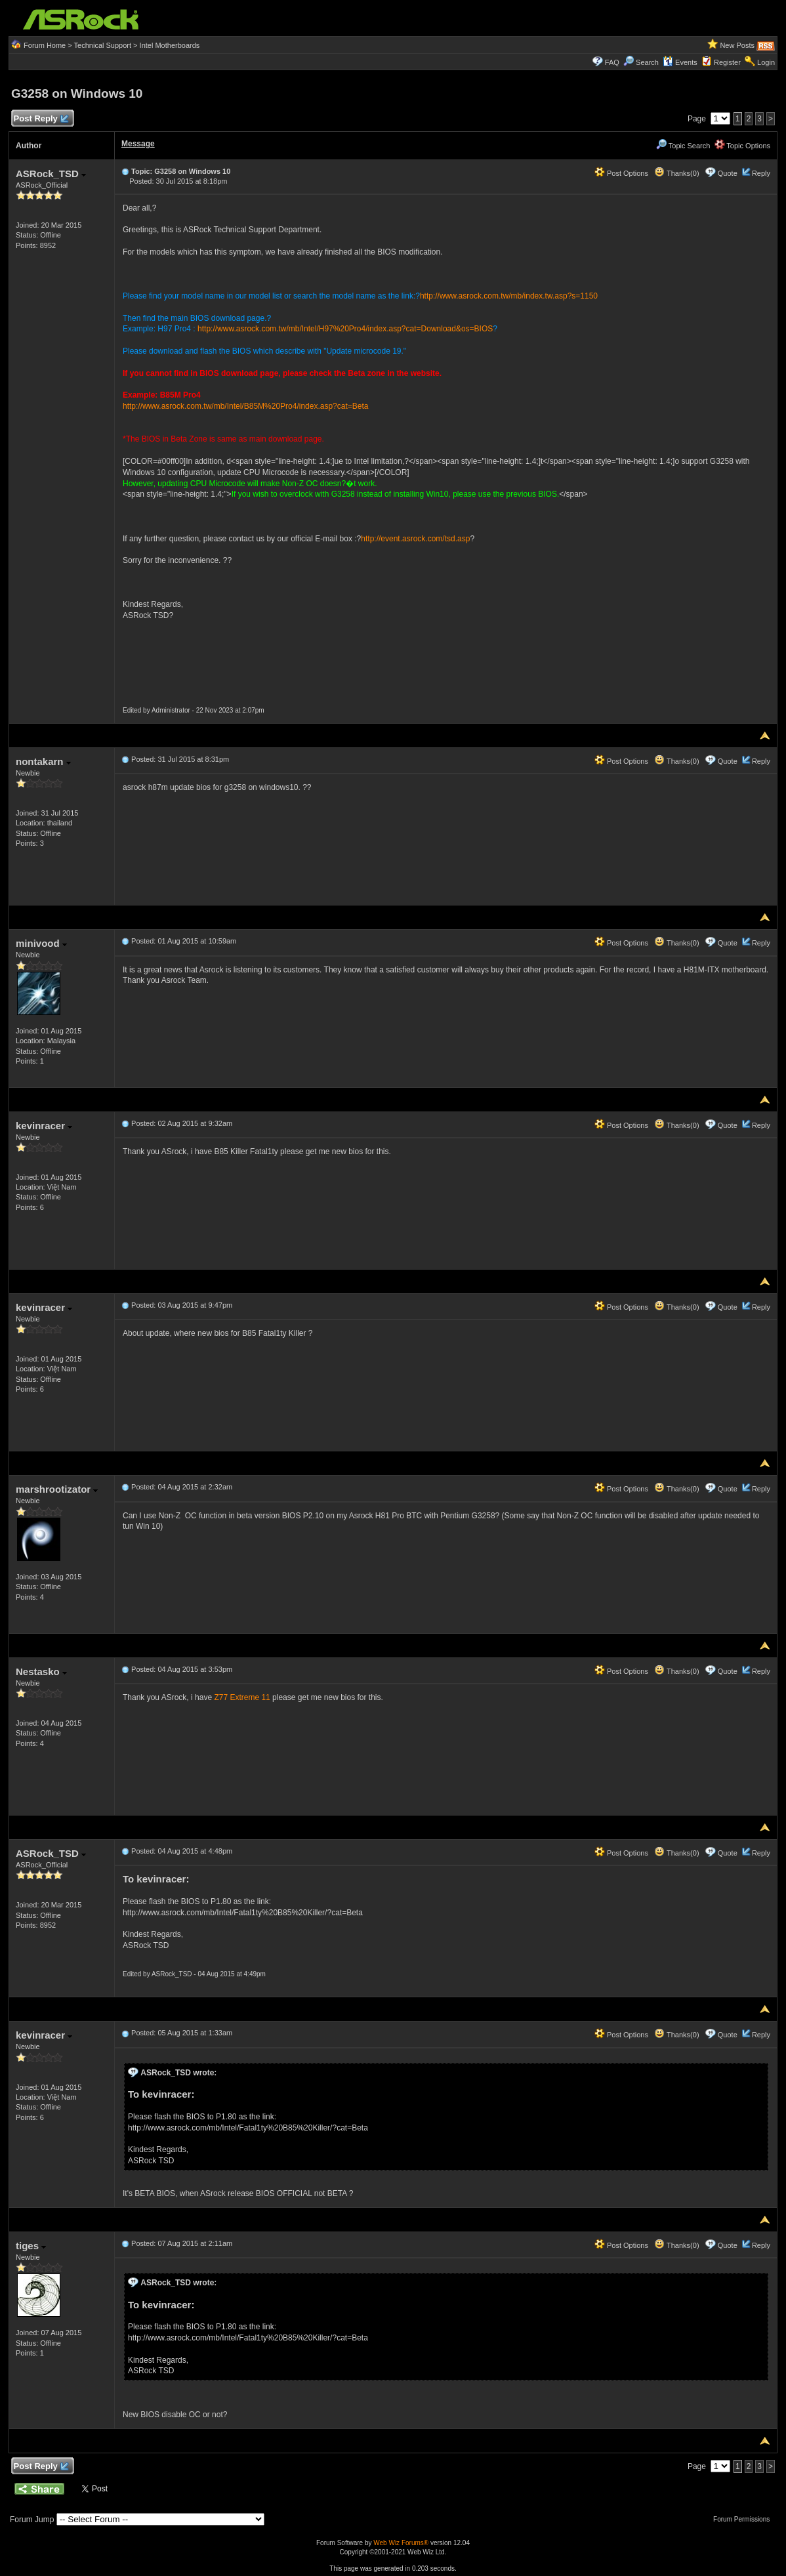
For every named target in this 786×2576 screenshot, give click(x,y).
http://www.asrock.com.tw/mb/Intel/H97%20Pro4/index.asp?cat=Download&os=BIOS (345, 328)
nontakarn (43, 761)
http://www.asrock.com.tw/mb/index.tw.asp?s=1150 (509, 296)
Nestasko (41, 1671)
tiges (31, 2245)
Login (766, 62)
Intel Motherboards (170, 45)
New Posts (737, 45)
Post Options (621, 173)
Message (138, 143)
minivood (41, 943)
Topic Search (683, 146)
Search (647, 62)
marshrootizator (57, 1489)
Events (680, 62)
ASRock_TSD (51, 173)
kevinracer (44, 1125)
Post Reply (40, 119)
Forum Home (45, 45)
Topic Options (742, 146)
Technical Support (102, 45)
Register (727, 62)
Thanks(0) (676, 173)
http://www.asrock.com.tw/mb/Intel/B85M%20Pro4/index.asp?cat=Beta (246, 406)
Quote (727, 173)
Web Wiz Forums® (400, 2542)
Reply (761, 173)
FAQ (612, 62)
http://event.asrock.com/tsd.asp (415, 538)
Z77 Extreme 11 (242, 1697)
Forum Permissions (744, 2519)
